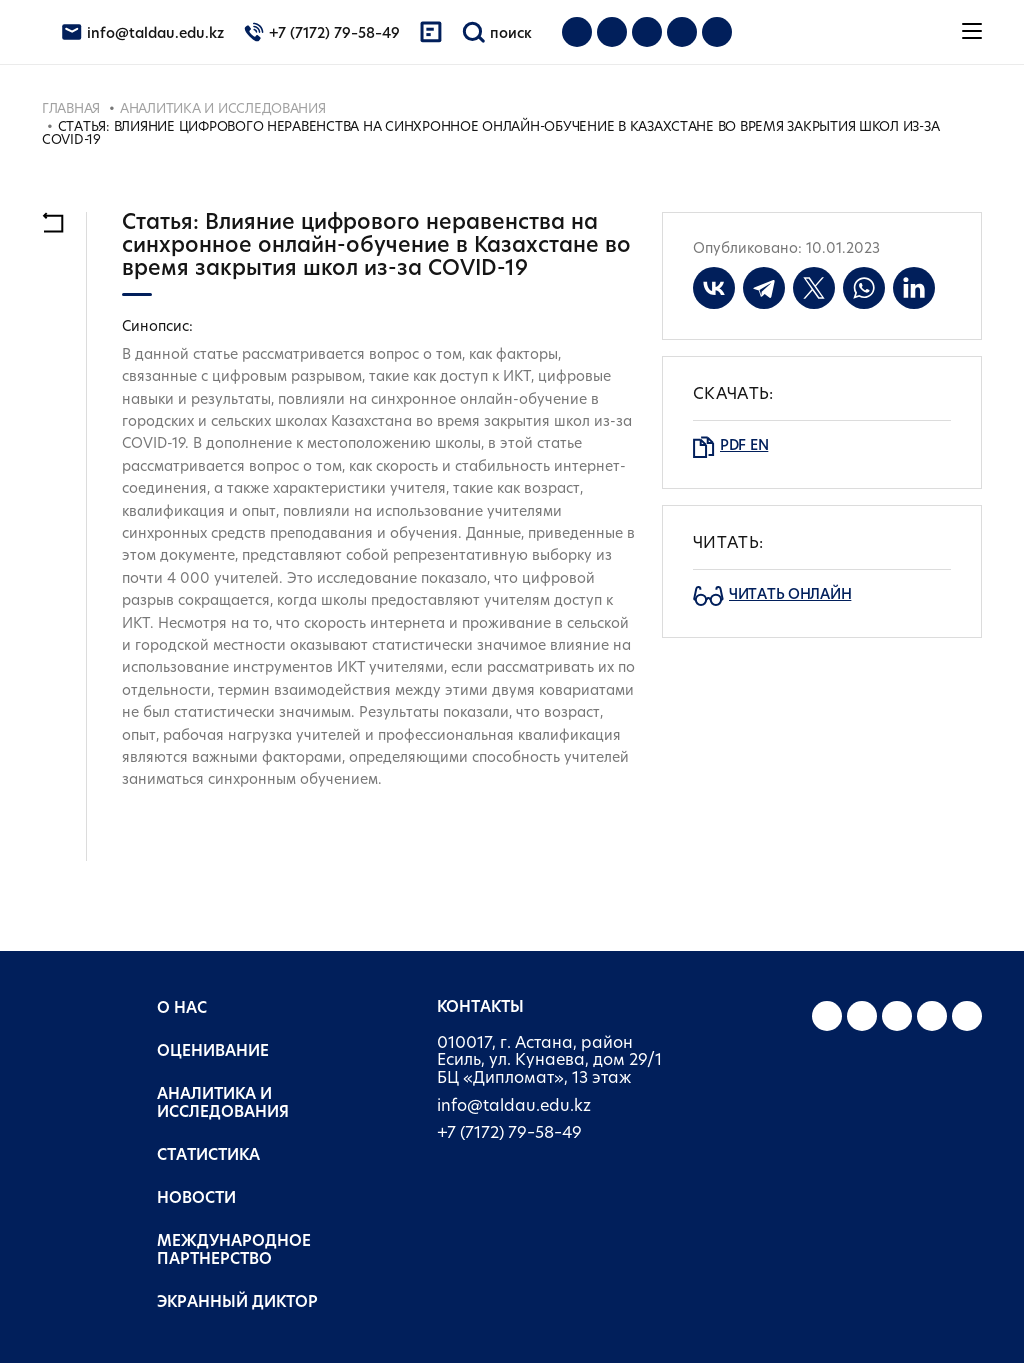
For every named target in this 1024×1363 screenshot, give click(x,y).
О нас (182, 1009)
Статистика (208, 1156)
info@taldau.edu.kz (514, 1107)
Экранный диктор (237, 1303)
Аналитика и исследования (223, 109)
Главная (71, 109)
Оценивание (213, 1052)
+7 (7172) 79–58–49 (509, 1134)
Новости (196, 1199)
